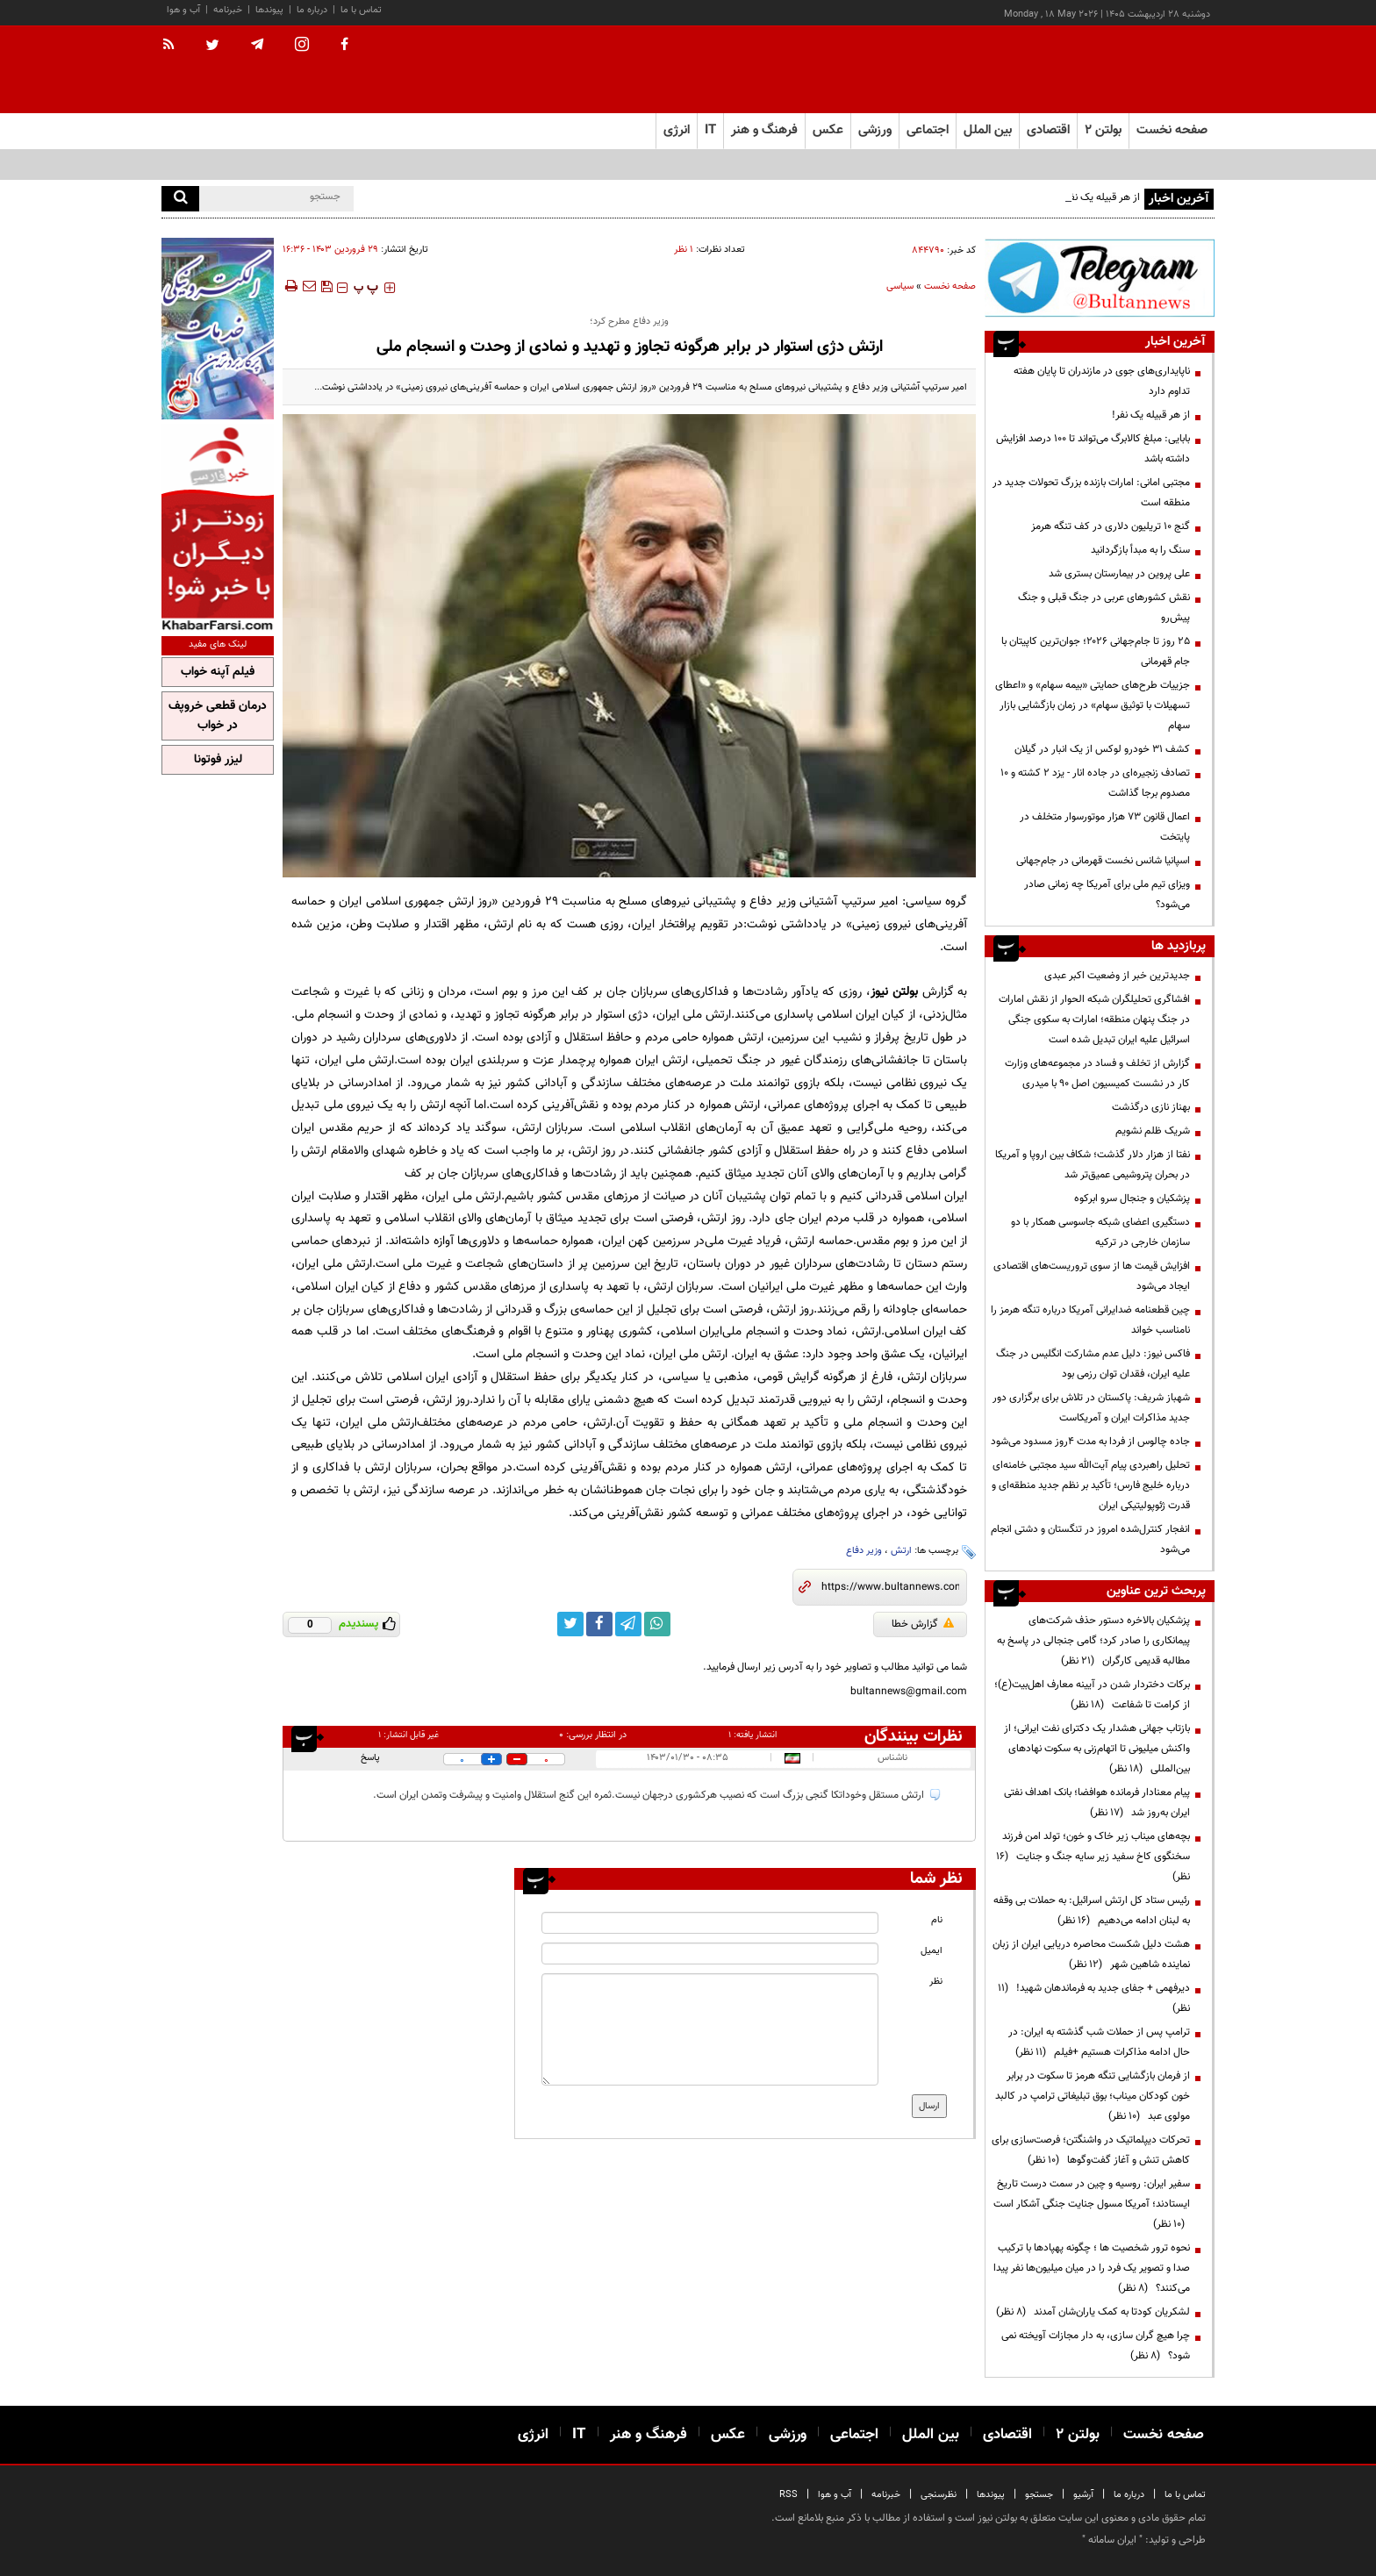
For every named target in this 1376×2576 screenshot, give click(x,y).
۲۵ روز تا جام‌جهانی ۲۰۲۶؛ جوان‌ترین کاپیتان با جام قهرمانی (1095, 651)
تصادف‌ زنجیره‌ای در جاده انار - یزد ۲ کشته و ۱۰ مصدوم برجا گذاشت (1095, 783)
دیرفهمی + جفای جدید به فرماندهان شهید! (1094, 1998)
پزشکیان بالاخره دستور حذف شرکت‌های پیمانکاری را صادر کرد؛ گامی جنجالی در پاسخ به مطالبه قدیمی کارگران (1093, 1641)
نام (936, 1920)
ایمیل (931, 1950)
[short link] (890, 1587)
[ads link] (1100, 278)
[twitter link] (570, 1624)
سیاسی (900, 286)
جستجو (1039, 2494)
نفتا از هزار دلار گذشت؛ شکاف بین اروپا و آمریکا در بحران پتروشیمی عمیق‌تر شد (1092, 1165)
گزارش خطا (923, 1624)
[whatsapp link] (657, 1624)
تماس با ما (361, 10)
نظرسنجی (939, 2494)
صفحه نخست (1172, 130)
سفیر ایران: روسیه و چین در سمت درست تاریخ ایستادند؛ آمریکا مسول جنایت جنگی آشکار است (1091, 2204)
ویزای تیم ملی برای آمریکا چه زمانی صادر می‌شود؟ (1107, 894)
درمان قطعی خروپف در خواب (217, 716)
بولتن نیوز (894, 992)
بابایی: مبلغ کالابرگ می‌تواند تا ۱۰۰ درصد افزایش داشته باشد (1093, 449)
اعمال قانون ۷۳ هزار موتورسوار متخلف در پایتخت (1105, 827)
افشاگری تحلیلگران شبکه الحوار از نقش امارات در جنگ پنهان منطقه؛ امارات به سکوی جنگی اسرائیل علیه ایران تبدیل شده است (1094, 1019)
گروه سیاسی (937, 901)
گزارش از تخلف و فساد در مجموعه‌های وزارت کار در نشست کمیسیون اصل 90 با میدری (1097, 1073)
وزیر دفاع (864, 1550)
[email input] (709, 1953)
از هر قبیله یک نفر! (1151, 415)
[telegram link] (628, 1624)
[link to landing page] (1127, 69)
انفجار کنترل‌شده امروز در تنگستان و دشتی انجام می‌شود (1090, 1539)
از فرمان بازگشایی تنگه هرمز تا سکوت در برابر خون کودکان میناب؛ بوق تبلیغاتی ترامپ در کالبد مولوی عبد (1092, 2096)
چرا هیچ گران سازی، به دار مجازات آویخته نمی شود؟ (1095, 2346)
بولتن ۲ (1103, 130)
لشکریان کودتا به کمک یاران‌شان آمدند (1093, 2312)
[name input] (709, 1923)
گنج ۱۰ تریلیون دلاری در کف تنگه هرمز (1110, 526)
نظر (935, 1981)
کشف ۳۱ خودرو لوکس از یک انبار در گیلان (1102, 749)
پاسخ (370, 1757)
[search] (180, 198)
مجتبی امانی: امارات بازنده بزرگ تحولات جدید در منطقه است (1091, 493)
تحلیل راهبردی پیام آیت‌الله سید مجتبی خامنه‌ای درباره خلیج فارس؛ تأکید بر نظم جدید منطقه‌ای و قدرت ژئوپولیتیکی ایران (1091, 1485)
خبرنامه (227, 10)
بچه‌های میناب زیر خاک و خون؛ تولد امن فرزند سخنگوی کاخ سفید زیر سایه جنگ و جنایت (1093, 1856)
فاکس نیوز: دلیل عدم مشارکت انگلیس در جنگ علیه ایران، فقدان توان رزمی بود (1093, 1364)
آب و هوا (183, 10)
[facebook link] (599, 1624)
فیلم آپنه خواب (217, 672)
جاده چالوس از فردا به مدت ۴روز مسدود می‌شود (1090, 1441)
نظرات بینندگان (913, 1736)
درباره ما (312, 10)
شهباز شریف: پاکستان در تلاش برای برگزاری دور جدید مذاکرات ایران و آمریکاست (1091, 1408)
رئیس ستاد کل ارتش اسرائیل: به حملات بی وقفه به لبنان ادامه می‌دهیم (1091, 1910)
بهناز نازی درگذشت (1151, 1107)
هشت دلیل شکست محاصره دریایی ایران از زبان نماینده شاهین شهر (1091, 1954)
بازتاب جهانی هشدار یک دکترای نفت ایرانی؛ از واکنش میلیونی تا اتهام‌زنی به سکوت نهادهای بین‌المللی (1097, 1749)
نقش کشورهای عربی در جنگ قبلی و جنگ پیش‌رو (1104, 608)
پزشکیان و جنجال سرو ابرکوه (1132, 1198)
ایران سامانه (1112, 2540)
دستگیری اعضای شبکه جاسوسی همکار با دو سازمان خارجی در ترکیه (1100, 1232)
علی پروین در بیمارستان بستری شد (1119, 574)
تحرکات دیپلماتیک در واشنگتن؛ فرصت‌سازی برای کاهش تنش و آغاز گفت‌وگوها (1091, 2150)
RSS (788, 2494)
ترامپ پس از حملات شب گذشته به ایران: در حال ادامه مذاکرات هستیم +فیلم (1099, 2042)
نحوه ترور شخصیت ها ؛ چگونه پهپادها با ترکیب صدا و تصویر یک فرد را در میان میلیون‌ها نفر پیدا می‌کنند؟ (1091, 2268)
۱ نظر (683, 249)
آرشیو (1083, 2494)
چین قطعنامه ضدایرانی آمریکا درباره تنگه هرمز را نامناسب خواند (1090, 1320)
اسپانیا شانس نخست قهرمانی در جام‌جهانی (1103, 861)
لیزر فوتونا (218, 759)
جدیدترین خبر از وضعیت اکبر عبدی (1117, 976)
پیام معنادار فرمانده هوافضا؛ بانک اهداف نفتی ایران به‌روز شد (1097, 1803)
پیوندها (269, 10)
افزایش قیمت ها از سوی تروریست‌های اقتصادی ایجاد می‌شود (1091, 1276)
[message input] (709, 2029)
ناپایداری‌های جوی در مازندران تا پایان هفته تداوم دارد (1102, 381)
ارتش (901, 1550)
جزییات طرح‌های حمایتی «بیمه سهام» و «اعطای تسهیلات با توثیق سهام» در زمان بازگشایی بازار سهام (1092, 705)
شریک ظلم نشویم (1152, 1131)
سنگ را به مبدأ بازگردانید (1140, 550)
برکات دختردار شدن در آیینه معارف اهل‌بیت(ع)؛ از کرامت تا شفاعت (1092, 1695)
